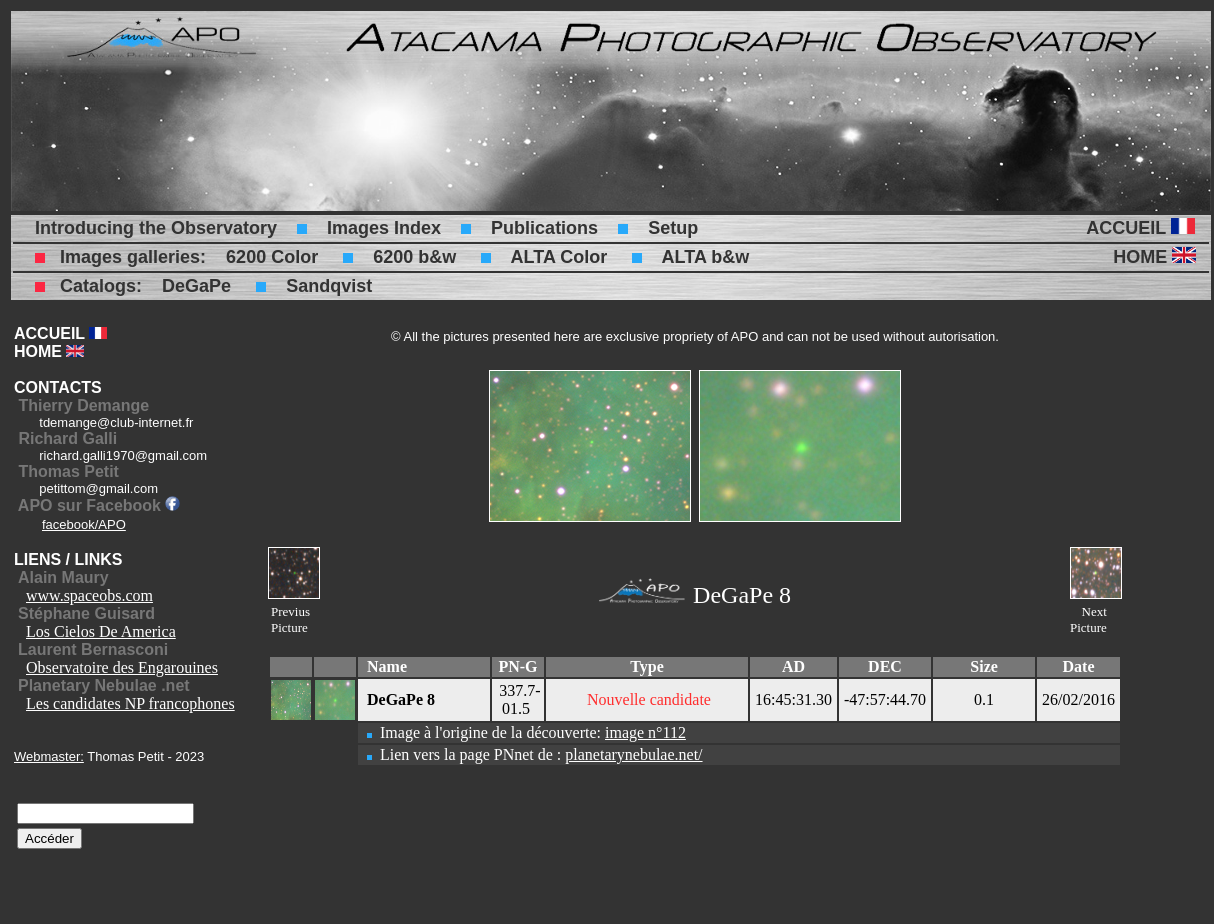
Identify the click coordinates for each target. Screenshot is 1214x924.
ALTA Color (559, 257)
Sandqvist (329, 286)
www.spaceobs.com (89, 595)
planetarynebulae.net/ (633, 754)
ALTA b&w (706, 257)
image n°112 (645, 732)
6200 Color (272, 257)
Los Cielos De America (101, 631)
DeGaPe (196, 286)
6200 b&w (414, 257)
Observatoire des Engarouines (122, 667)
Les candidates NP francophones (130, 703)
